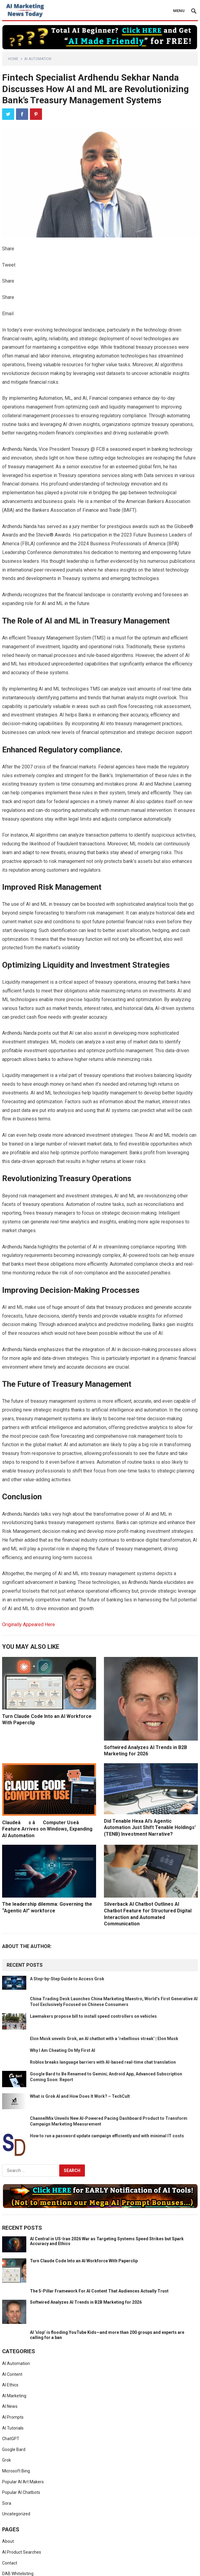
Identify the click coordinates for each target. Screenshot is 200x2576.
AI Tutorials (13, 2428)
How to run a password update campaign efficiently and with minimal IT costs (107, 2135)
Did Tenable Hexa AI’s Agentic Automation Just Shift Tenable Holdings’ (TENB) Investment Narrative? (150, 1827)
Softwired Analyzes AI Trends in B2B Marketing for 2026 (86, 2302)
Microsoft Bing (16, 2471)
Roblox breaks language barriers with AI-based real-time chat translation (103, 2062)
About (8, 2541)
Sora (6, 2503)
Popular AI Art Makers (23, 2481)
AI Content (12, 2374)
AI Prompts (13, 2417)
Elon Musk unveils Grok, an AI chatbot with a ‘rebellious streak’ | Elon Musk (104, 2038)
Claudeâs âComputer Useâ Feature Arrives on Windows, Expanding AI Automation (47, 1829)
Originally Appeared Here (28, 1624)
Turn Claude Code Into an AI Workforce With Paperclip (84, 2260)
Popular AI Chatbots (21, 2492)
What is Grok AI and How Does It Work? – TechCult (80, 2096)
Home (13, 59)
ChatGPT (10, 2438)
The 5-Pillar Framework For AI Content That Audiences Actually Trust (99, 2291)
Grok (6, 2460)
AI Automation (37, 59)
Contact (9, 2563)
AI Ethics (10, 2384)
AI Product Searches (21, 2552)
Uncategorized (16, 2513)
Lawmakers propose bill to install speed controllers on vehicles (93, 2016)
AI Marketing (14, 2395)
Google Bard (13, 2449)
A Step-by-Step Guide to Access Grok (67, 1978)
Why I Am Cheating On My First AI (62, 2050)
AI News (10, 2406)
